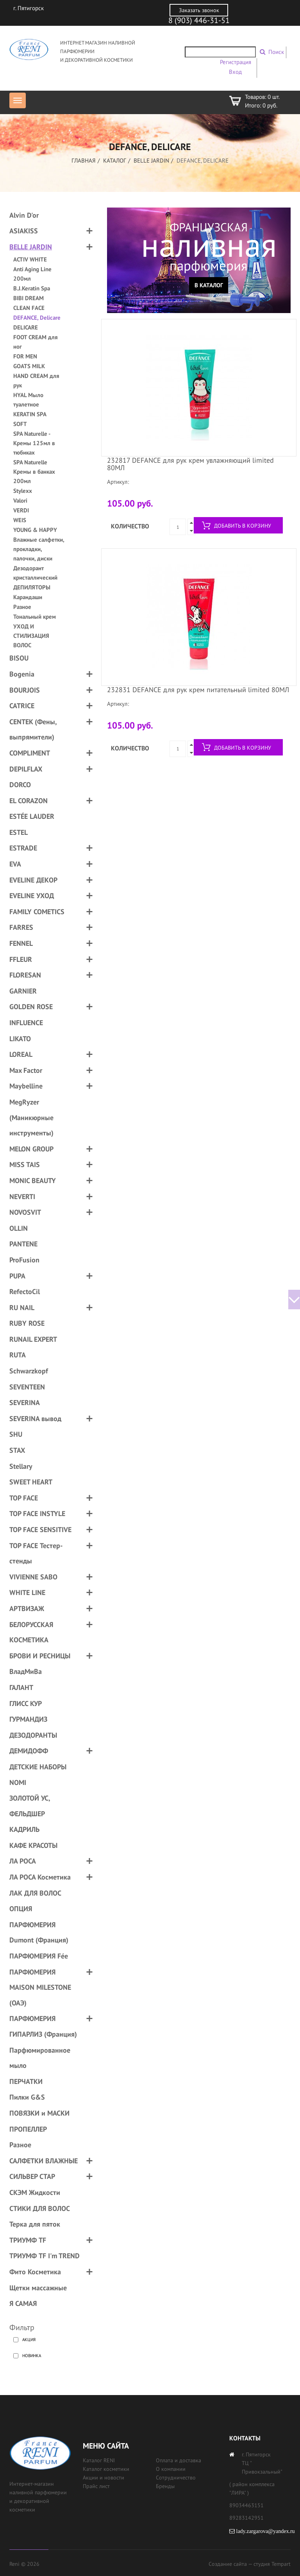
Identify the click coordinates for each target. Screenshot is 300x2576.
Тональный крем (34, 616)
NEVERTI (22, 1196)
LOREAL (20, 1054)
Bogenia (21, 674)
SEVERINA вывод (35, 1418)
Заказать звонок (199, 10)
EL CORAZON (28, 800)
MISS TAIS (24, 1164)
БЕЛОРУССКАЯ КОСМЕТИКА (31, 1632)
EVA (15, 863)
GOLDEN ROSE (31, 1006)
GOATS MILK (29, 366)
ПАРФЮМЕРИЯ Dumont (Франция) (38, 1932)
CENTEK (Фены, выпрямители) (33, 729)
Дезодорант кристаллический (35, 572)
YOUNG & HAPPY (35, 529)
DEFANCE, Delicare (37, 317)
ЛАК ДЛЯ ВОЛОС (35, 1893)
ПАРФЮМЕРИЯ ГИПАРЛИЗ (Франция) (43, 2026)
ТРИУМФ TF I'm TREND (44, 2255)
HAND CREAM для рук (36, 380)
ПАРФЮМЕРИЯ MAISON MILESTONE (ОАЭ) (40, 1987)
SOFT (20, 424)
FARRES (21, 927)
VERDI (21, 510)
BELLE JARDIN (151, 160)
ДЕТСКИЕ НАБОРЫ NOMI (37, 1774)
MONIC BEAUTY (32, 1180)
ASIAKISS (23, 230)
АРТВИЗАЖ (26, 1608)
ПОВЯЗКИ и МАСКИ (39, 2113)
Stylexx (22, 490)
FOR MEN (25, 356)
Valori (20, 500)
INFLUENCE (26, 1022)
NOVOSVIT (25, 1212)
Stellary (20, 1466)
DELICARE (25, 327)
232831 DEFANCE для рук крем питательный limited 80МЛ (198, 689)
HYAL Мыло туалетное (28, 399)
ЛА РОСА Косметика (40, 1876)
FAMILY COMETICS (36, 911)
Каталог (114, 160)
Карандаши (27, 597)
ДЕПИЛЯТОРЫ (31, 587)
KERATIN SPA (29, 414)
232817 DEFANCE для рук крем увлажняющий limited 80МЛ (190, 464)
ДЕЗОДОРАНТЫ (33, 1735)
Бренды (165, 2486)
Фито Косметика (35, 2271)
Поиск (276, 51)
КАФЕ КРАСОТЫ (33, 1845)
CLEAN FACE (29, 307)
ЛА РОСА (22, 1860)
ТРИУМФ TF (27, 2240)
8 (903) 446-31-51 (199, 20)
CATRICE (21, 705)
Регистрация (235, 62)
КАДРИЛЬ (24, 1829)
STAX (17, 1450)
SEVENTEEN (27, 1386)
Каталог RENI (99, 2460)
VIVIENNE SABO (33, 1576)
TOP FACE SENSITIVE (40, 1529)
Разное (22, 606)
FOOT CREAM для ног (35, 341)
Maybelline (26, 1085)
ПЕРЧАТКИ (26, 2081)
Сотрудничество (176, 2477)
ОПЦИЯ (20, 1908)
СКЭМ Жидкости (34, 2192)
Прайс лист (96, 2486)
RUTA (17, 1354)
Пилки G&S (27, 2097)
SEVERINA (24, 1402)
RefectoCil (24, 1291)
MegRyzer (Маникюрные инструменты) (31, 1117)
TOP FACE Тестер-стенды (35, 1553)
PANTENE (23, 1243)
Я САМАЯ (23, 2303)
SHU (15, 1434)
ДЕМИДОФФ (28, 1750)
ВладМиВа (25, 1671)
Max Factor (25, 1070)
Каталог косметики (106, 2468)
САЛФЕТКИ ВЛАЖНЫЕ (43, 2160)
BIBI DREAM (28, 298)
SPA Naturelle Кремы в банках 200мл (34, 471)
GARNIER (23, 990)
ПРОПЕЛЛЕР (28, 2129)
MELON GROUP (31, 1148)
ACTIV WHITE (30, 259)
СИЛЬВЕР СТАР (32, 2176)
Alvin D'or (24, 215)
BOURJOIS (24, 690)
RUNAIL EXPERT (33, 1339)
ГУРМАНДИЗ (28, 1719)
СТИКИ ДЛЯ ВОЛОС (39, 2208)
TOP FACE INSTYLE (37, 1513)
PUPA (17, 1275)
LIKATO (20, 1038)
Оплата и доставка (178, 2460)
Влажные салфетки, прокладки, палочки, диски (38, 549)
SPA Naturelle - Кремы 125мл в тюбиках (34, 443)
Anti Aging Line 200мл (32, 273)
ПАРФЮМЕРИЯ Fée (38, 1955)
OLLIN (18, 1228)
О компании (171, 2468)
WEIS (19, 520)
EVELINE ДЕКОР (33, 879)
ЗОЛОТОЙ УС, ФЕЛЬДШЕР (29, 1806)
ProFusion (24, 1259)
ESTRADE (23, 847)
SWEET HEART (30, 1481)
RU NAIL (21, 1307)
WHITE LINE (27, 1592)
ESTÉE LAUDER (31, 816)
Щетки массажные (38, 2287)
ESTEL (18, 832)
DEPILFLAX (25, 768)
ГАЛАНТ (21, 1687)
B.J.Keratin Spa (31, 288)
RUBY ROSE (27, 1323)
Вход (235, 71)
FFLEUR (20, 959)
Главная (83, 160)
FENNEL (21, 943)
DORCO (20, 784)
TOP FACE (23, 1497)
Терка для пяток (34, 2224)
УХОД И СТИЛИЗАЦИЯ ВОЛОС (31, 636)
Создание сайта (228, 2563)
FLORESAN (25, 974)
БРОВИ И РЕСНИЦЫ (39, 1655)
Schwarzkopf (28, 1370)
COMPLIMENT (29, 752)
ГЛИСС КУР (25, 1703)
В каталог (209, 285)
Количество (130, 526)
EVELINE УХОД (31, 895)
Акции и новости (103, 2477)
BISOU (19, 657)
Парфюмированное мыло (39, 2058)
